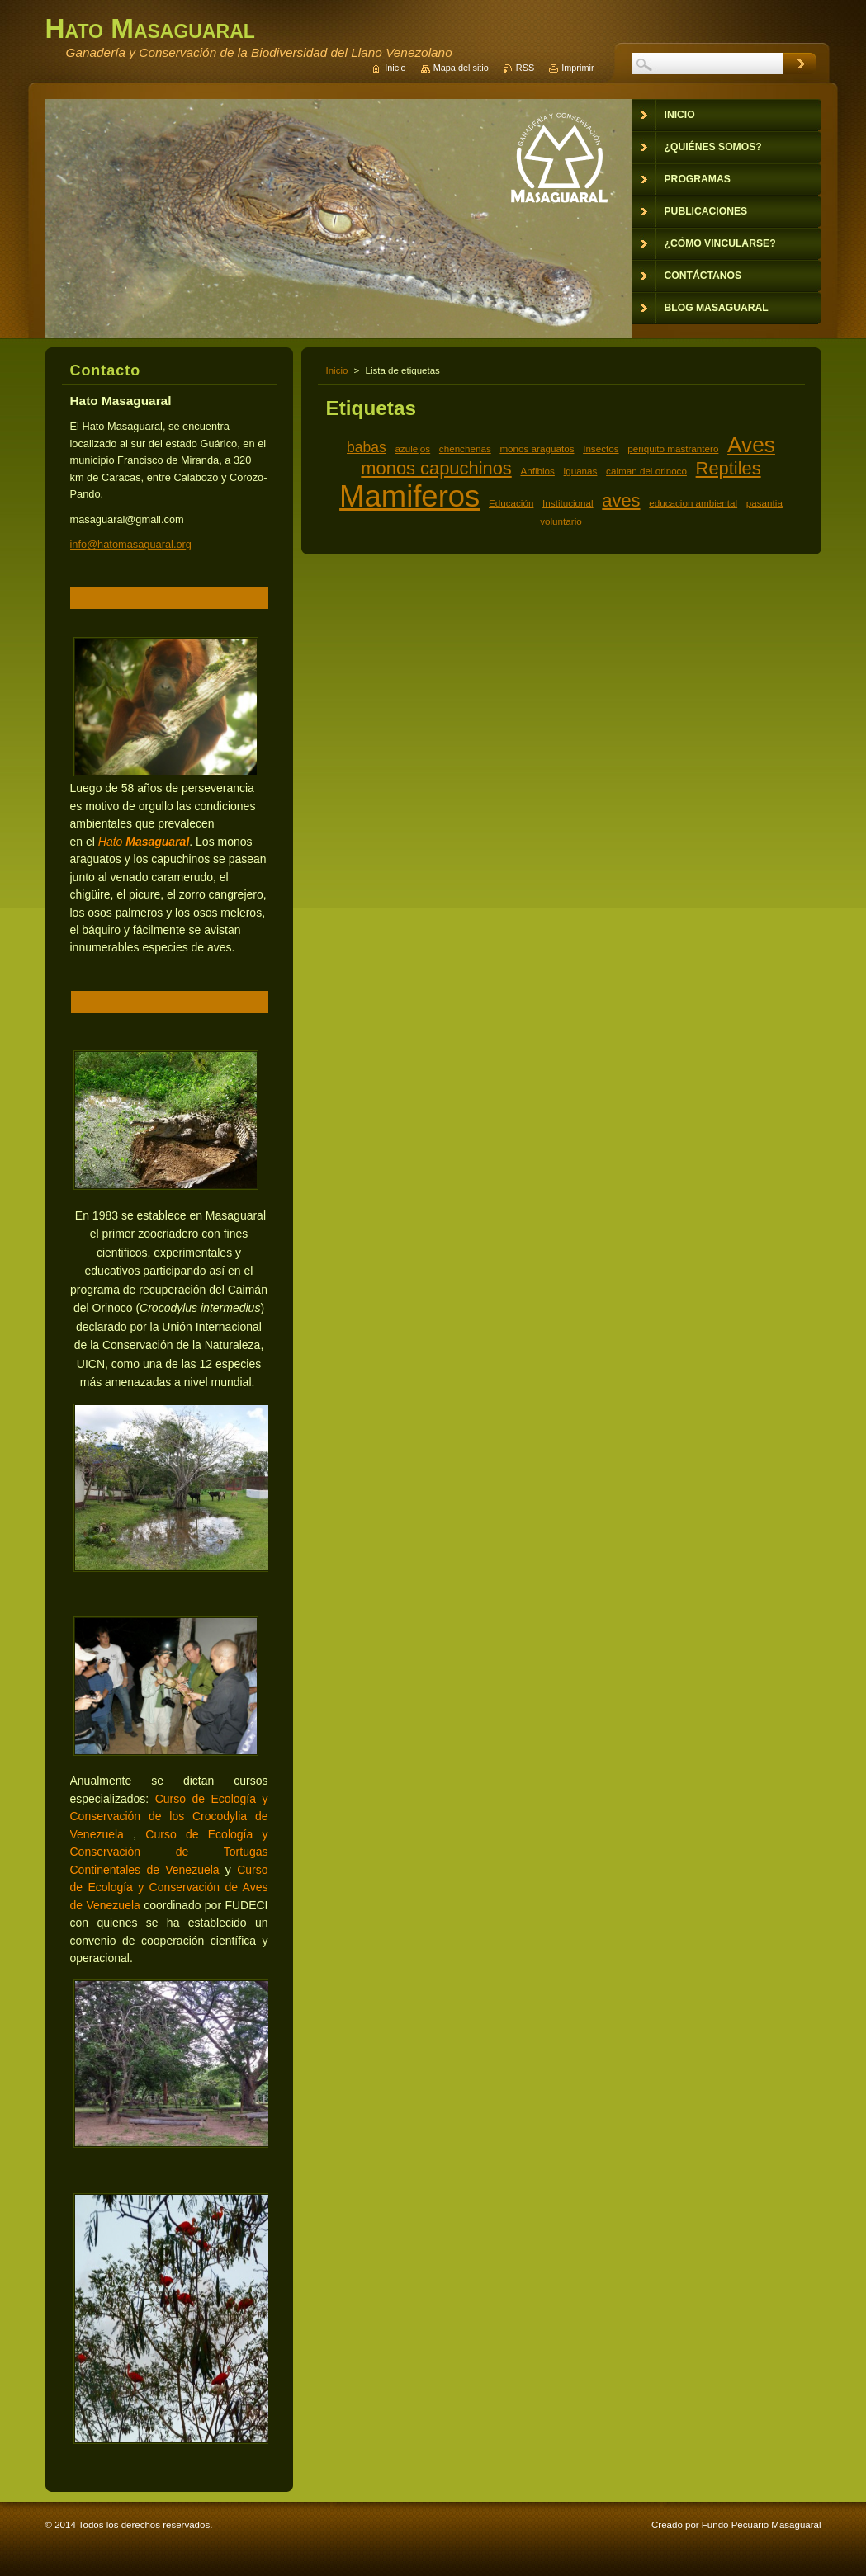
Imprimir (577, 68)
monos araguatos (536, 448)
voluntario (561, 521)
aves (621, 500)
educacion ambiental (693, 503)
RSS (525, 68)
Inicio (337, 370)
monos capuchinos (436, 468)
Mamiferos (409, 496)
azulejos (412, 448)
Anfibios (537, 470)
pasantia (764, 503)
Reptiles (728, 468)
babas (366, 447)
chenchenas (465, 448)
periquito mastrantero (672, 448)
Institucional (568, 503)
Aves (751, 444)
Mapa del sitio (461, 68)
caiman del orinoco (646, 470)
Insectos (600, 448)
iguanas (581, 470)
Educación (511, 503)
